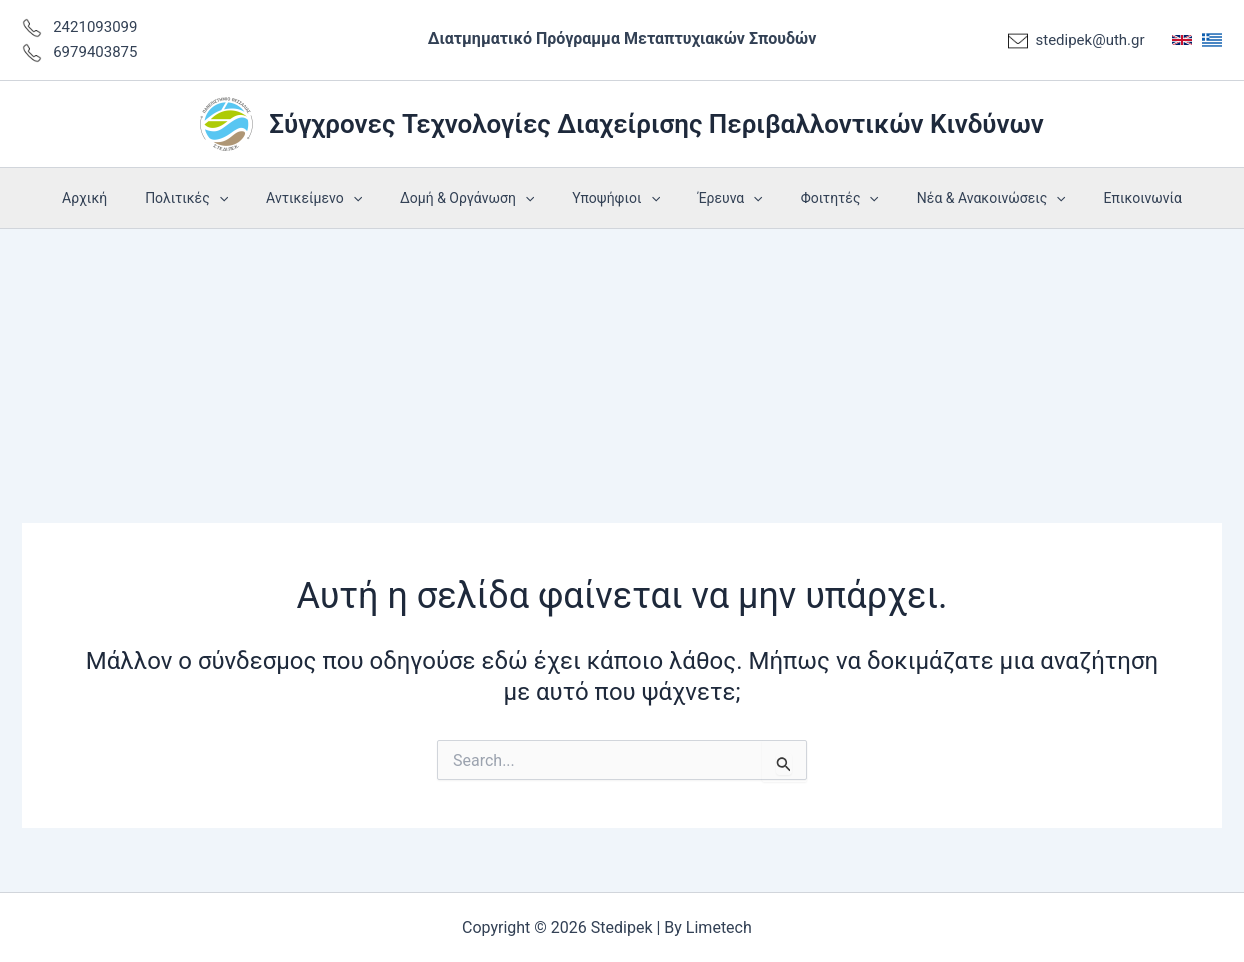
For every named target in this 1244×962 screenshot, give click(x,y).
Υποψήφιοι (616, 198)
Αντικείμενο (334, 198)
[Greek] (1212, 40)
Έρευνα (720, 198)
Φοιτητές (820, 198)
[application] (249, 198)
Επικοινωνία (1103, 198)
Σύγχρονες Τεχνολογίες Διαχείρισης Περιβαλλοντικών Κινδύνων (656, 124)
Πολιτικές (216, 198)
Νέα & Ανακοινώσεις (961, 198)
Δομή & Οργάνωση (477, 198)
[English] (1182, 40)
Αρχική (124, 198)
